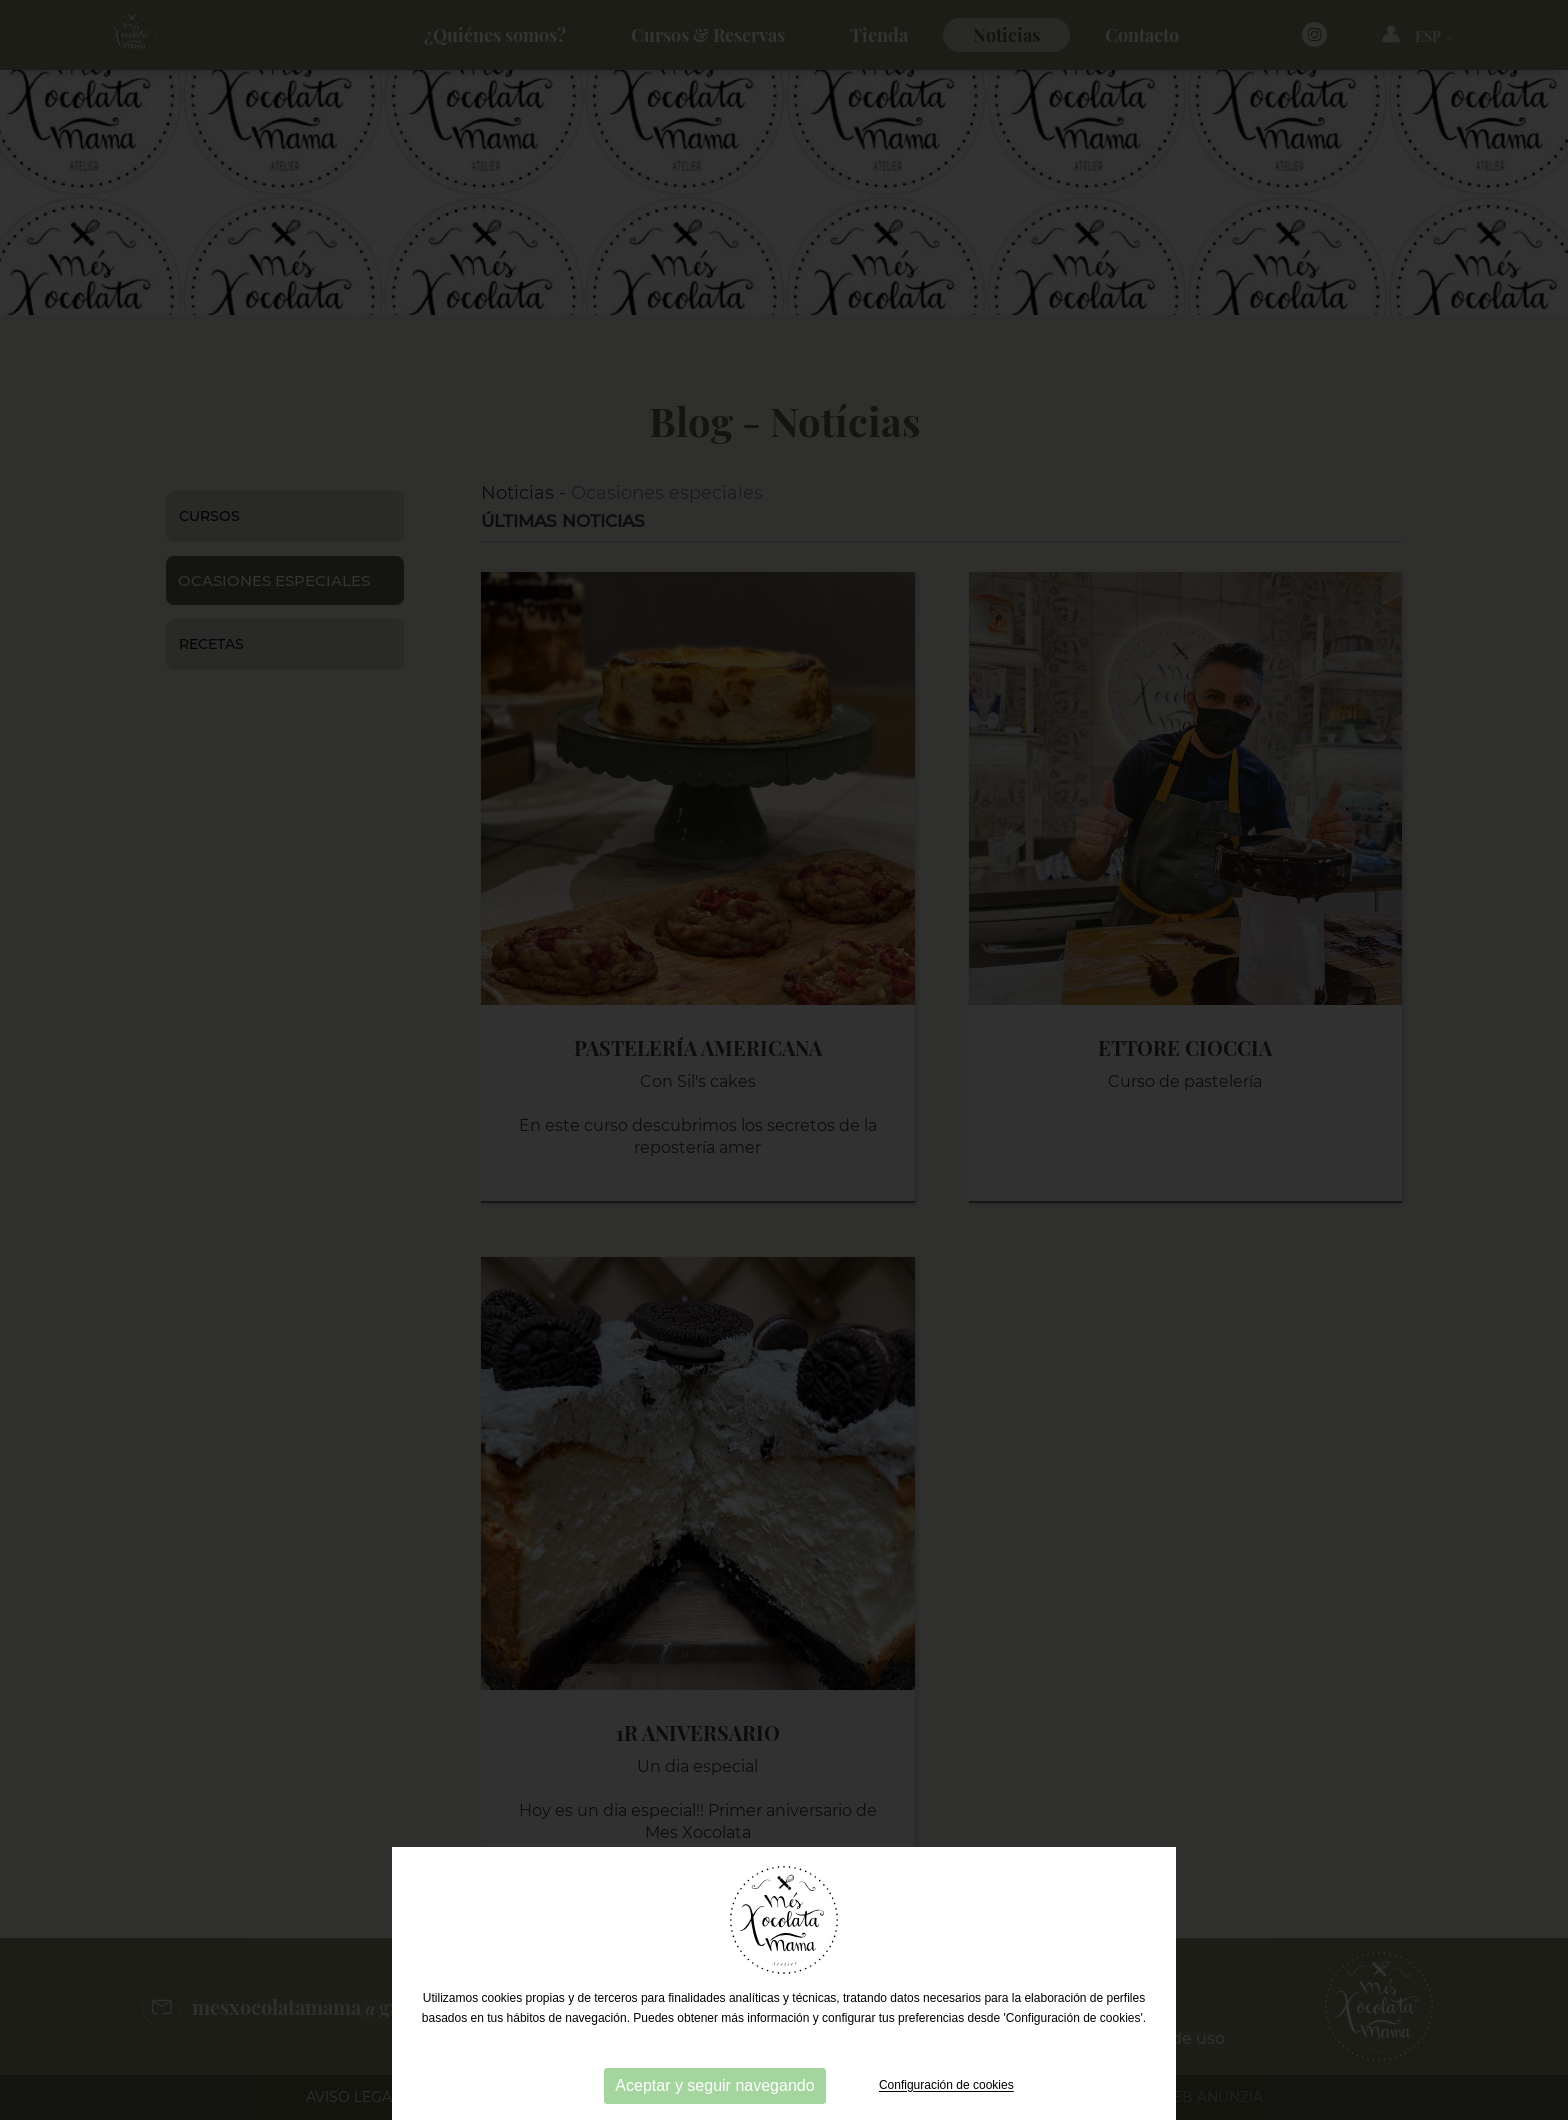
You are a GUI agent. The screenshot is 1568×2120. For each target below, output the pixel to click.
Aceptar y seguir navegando (714, 2085)
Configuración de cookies (946, 2086)
